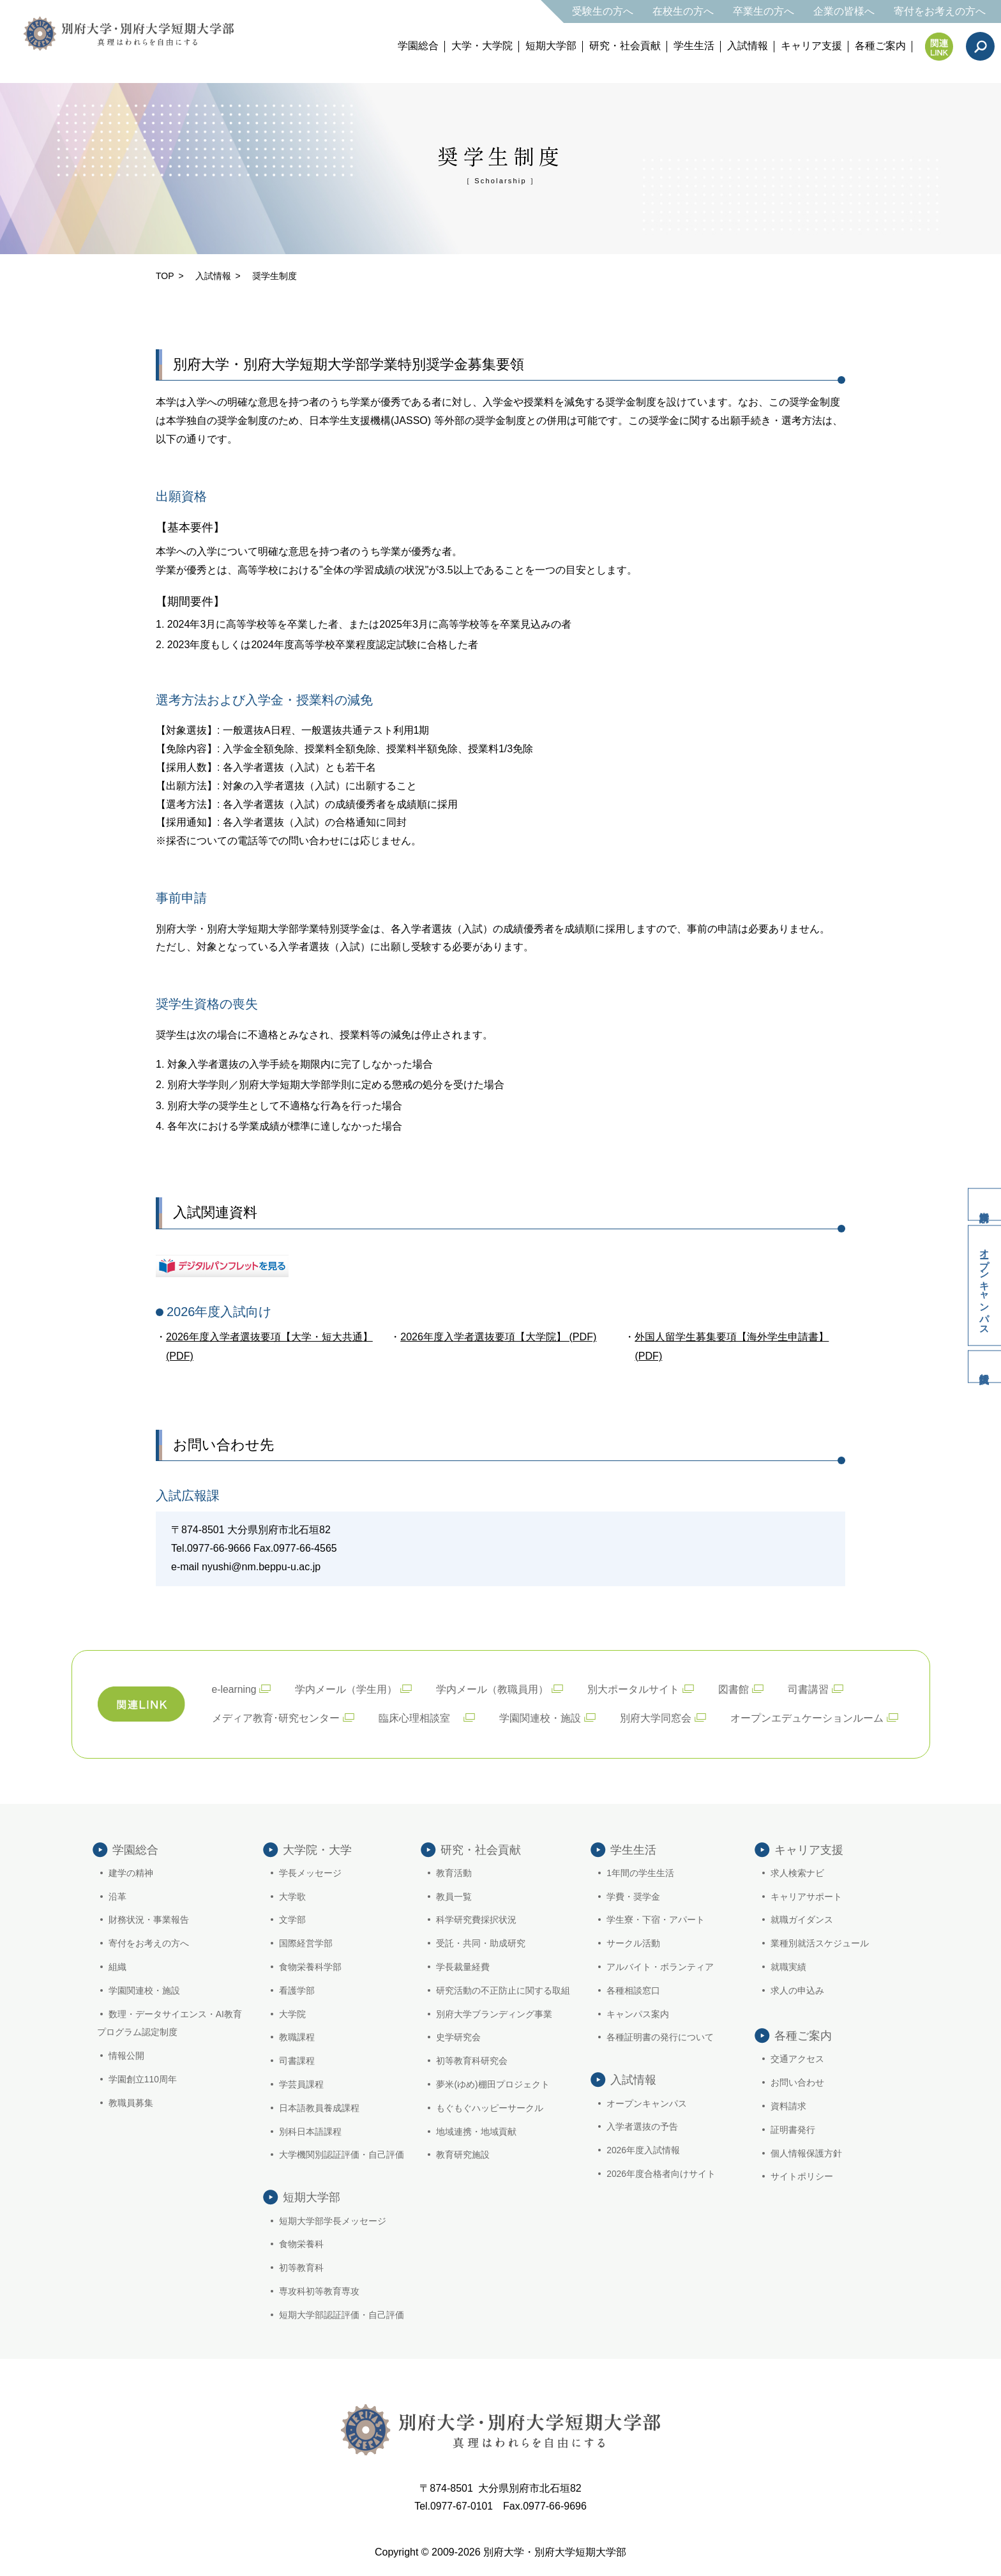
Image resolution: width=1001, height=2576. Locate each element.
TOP (165, 276)
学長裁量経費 (463, 1965)
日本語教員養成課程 (319, 2107)
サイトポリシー (802, 2175)
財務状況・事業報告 (149, 1918)
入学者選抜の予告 (642, 2128)
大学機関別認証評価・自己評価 (341, 2153)
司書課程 (297, 2059)
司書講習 (809, 1687)
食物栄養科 (301, 2246)
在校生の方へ (683, 11)
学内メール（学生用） (347, 1687)
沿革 (117, 1895)
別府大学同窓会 (655, 1716)
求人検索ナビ (797, 1872)
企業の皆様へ (844, 11)
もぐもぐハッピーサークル (490, 2107)
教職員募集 (131, 2101)
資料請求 (982, 1197)
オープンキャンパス (982, 1285)
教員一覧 (454, 1895)
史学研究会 (459, 2036)
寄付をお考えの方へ (940, 11)
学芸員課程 (301, 2083)
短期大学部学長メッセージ (332, 2222)
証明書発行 (793, 2128)
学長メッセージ (310, 1872)
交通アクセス (797, 2057)
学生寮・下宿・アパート (655, 1918)
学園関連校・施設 (540, 1716)
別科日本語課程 (310, 2130)
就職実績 (788, 1965)
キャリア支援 (811, 45)
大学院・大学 (317, 1848)
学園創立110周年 (143, 2078)
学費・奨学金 (633, 1895)
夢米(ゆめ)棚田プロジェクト (493, 2083)
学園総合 (418, 45)
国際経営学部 (306, 1942)
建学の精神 (131, 1872)
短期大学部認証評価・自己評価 (341, 2316)
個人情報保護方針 (806, 2152)
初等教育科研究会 (472, 2059)
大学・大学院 (482, 45)
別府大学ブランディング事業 (495, 2013)
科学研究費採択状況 (477, 1918)
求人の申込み (797, 1989)
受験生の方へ (602, 11)
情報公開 (126, 2054)
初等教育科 (301, 2269)
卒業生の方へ (763, 11)
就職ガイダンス (802, 1918)
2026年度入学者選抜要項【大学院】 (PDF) (498, 1336)
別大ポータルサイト (635, 1687)
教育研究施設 (463, 2153)
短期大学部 (550, 45)
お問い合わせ (797, 2081)
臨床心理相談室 (419, 1716)
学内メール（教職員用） (493, 1687)
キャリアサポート (806, 1895)
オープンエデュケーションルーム (807, 1716)
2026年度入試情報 (643, 2152)
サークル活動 (633, 1942)
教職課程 (297, 2036)
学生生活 (694, 45)
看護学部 (297, 1989)
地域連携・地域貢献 (477, 2130)
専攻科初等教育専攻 (319, 2292)
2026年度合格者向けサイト (661, 2175)
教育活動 (454, 1872)
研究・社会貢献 (625, 45)
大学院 (292, 2013)
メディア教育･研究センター (276, 1716)
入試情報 (747, 45)
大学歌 (292, 1895)
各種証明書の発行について (660, 2036)
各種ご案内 (880, 45)
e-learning (234, 1687)
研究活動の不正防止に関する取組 (504, 1989)
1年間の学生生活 (640, 1872)
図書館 (734, 1687)
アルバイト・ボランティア (660, 1965)
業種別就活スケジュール (820, 1942)
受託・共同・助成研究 (481, 1942)
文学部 (292, 1918)
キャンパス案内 (637, 2013)
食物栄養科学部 (310, 1965)
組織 (117, 1965)
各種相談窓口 (633, 1989)
